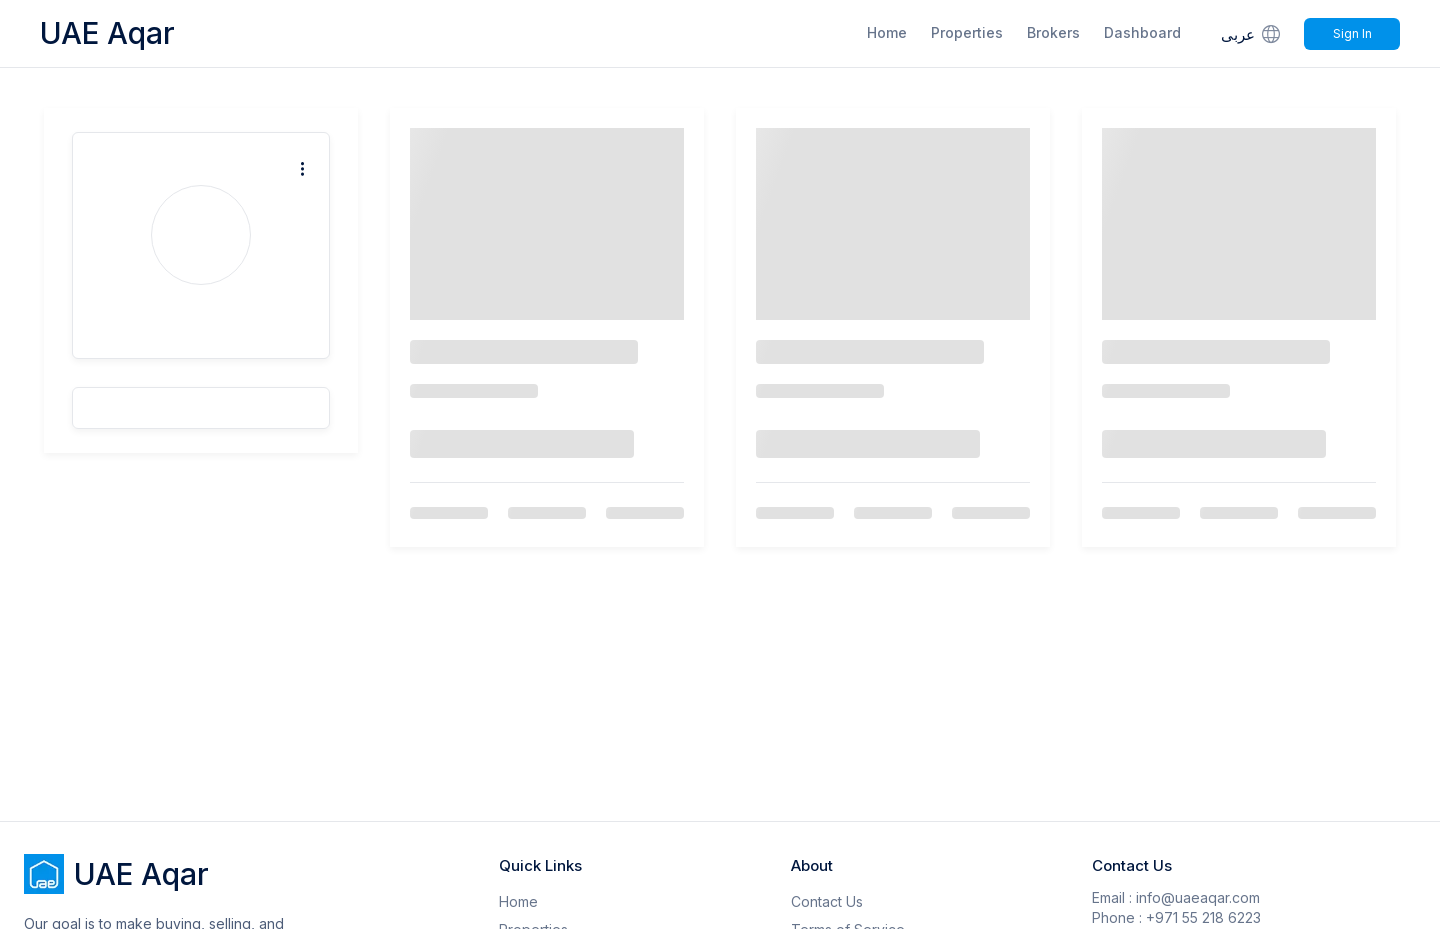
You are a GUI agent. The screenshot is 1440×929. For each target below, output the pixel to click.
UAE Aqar (107, 33)
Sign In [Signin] (1352, 33)
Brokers (1053, 32)
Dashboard (1142, 32)
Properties (967, 32)
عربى (1252, 33)
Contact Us (827, 901)
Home (887, 32)
